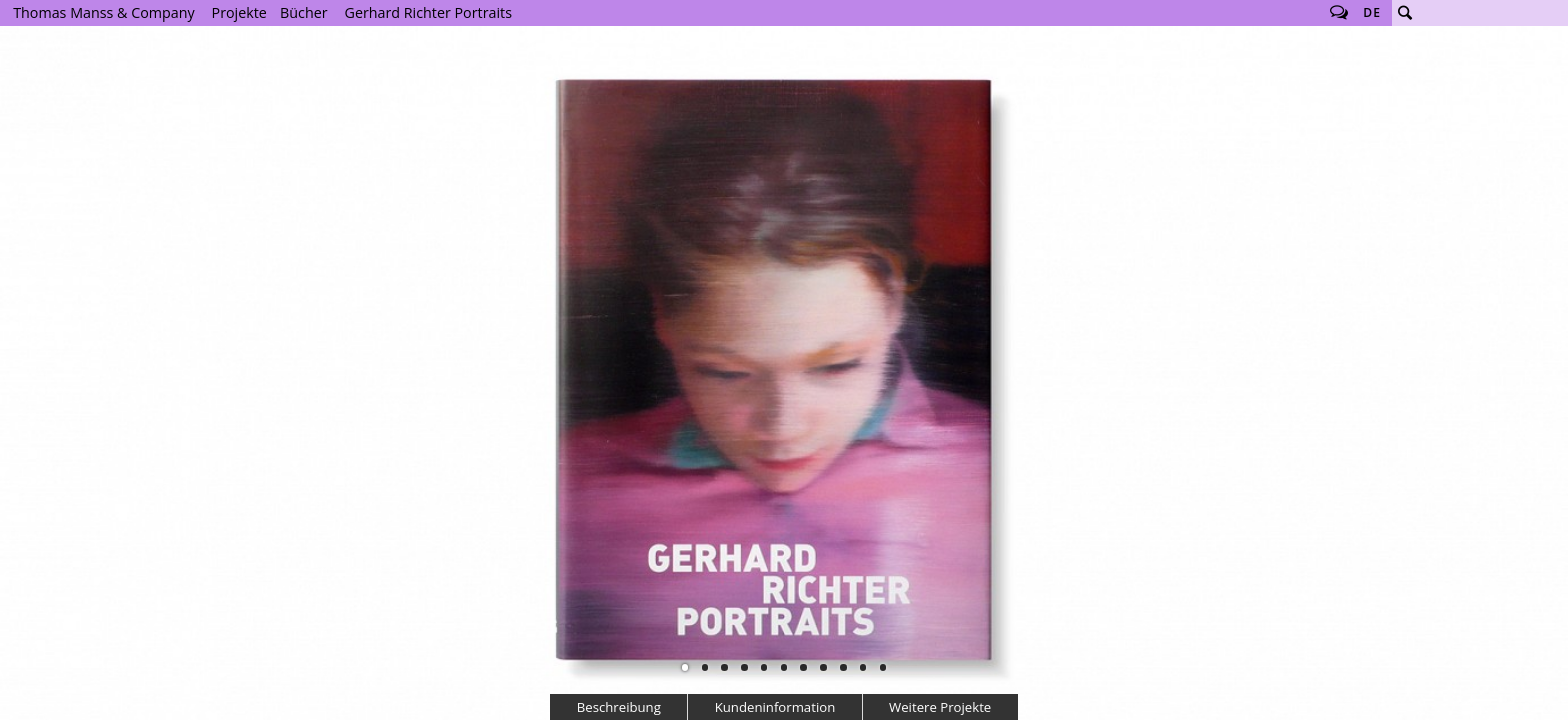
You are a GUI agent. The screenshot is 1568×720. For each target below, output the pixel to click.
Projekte (239, 12)
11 (883, 667)
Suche (1405, 13)
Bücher (304, 12)
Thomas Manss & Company (103, 12)
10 (863, 667)
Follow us (1339, 13)
